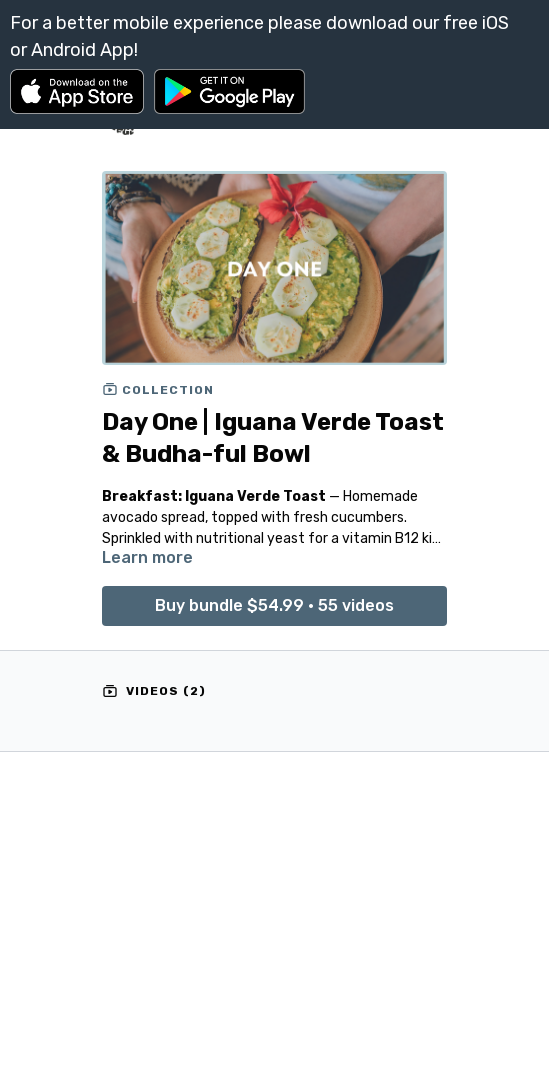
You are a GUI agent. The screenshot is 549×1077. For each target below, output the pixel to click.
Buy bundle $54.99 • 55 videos (274, 605)
